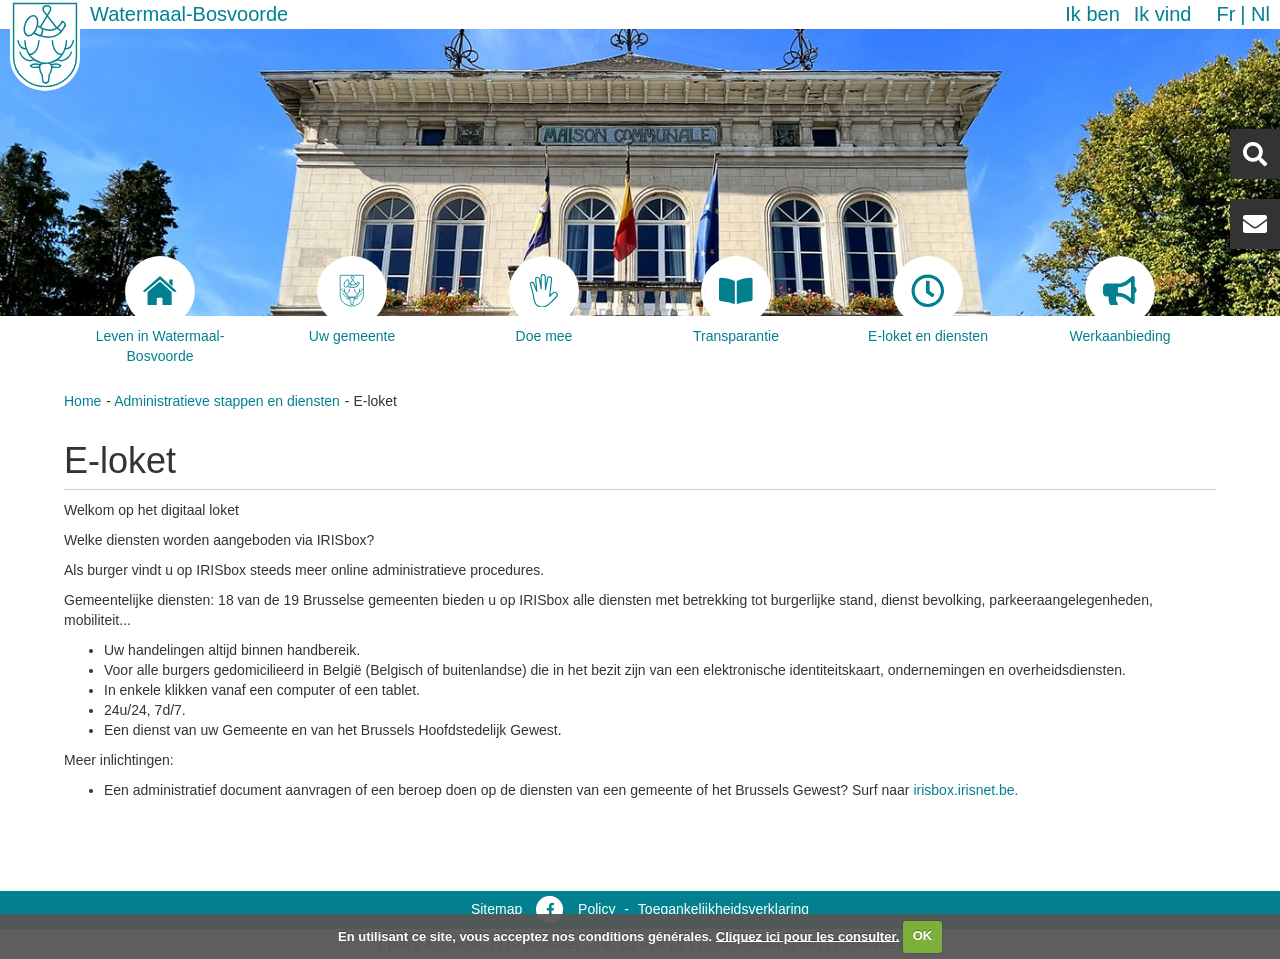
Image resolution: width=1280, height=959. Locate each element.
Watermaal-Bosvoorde (189, 14)
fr (1225, 14)
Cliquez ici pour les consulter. (808, 935)
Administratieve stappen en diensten (227, 401)
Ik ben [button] (1092, 14)
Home (82, 401)
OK (923, 935)
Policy (596, 909)
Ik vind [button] (1163, 14)
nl (1260, 14)
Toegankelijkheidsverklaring (723, 909)
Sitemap (496, 909)
